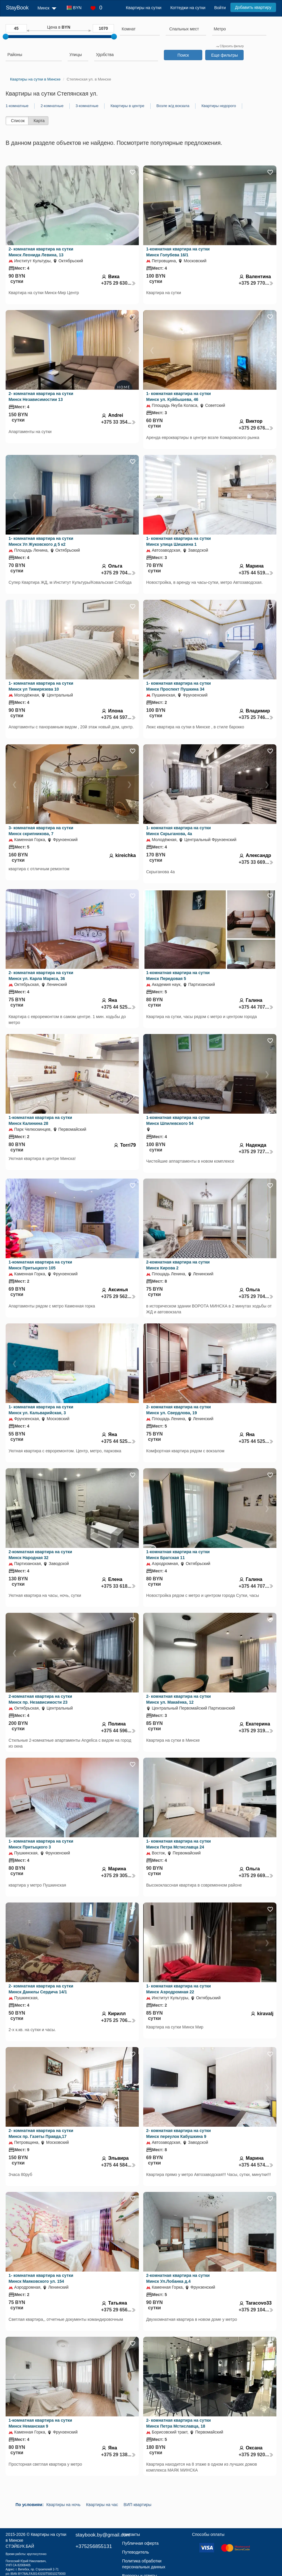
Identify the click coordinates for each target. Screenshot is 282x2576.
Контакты (131, 2534)
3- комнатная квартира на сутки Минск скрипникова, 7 (41, 830)
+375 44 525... (118, 1007)
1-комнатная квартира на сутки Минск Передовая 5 (178, 975)
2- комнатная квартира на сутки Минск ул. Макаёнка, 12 (178, 1699)
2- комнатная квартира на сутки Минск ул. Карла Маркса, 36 (41, 975)
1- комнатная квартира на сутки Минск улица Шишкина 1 (178, 541)
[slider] (6, 37)
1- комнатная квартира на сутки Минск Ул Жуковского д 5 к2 (41, 541)
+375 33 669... (256, 862)
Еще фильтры (224, 55)
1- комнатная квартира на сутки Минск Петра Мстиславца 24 (178, 1844)
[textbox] (184, 29)
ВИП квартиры (137, 2504)
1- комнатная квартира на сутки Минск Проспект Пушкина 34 (178, 686)
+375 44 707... (256, 1007)
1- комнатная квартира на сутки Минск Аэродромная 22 (178, 1989)
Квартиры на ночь (63, 2504)
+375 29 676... (256, 427)
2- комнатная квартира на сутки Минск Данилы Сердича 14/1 (41, 1989)
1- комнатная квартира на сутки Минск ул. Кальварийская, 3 (41, 1410)
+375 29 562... (118, 1296)
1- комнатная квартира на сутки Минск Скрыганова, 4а (178, 830)
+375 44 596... (118, 1730)
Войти (220, 7)
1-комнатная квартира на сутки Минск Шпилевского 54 (178, 1120)
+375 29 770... (256, 283)
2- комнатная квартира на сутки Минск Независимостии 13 (41, 396)
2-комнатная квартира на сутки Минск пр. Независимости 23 (40, 1699)
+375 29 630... (118, 283)
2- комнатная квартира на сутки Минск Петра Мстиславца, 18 (178, 2423)
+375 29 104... (256, 2309)
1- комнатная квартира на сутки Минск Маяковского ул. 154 (41, 2278)
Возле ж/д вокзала (173, 106)
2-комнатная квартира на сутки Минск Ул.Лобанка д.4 (178, 2278)
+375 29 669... (256, 1875)
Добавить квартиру (253, 7)
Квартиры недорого (218, 106)
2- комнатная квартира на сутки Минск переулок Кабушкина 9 (178, 2133)
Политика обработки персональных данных (143, 2564)
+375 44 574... (256, 2164)
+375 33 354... (118, 422)
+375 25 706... (118, 2020)
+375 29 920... (256, 2454)
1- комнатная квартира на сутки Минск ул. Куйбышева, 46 (178, 396)
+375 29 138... (118, 2454)
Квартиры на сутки (143, 7)
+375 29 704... (118, 572)
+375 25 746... (256, 717)
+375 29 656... (118, 2309)
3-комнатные (87, 106)
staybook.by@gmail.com (103, 2535)
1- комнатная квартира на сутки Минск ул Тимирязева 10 (41, 686)
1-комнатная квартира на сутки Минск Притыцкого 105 (40, 1265)
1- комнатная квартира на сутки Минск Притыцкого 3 (41, 1844)
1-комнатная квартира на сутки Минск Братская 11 (178, 1554)
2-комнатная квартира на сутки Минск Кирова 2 (178, 1265)
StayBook (17, 8)
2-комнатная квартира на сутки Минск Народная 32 (40, 1554)
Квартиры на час (102, 2504)
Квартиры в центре (127, 106)
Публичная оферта (140, 2543)
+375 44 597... (118, 717)
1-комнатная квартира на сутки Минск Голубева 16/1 (178, 252)
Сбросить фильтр (230, 46)
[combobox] (140, 29)
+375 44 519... (256, 572)
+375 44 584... (118, 2164)
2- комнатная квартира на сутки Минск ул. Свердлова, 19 (178, 1410)
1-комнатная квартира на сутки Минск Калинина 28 (40, 1120)
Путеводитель (135, 2552)
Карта (39, 120)
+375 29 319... (256, 1730)
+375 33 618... (118, 1586)
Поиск (183, 55)
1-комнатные (17, 106)
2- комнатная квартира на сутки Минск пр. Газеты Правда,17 (41, 2133)
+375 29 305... (118, 1875)
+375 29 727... (256, 1151)
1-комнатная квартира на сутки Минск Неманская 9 (40, 2423)
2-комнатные (51, 106)
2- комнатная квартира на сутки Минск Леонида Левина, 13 (41, 252)
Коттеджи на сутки (188, 7)
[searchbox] (140, 29)
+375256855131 (94, 2546)
